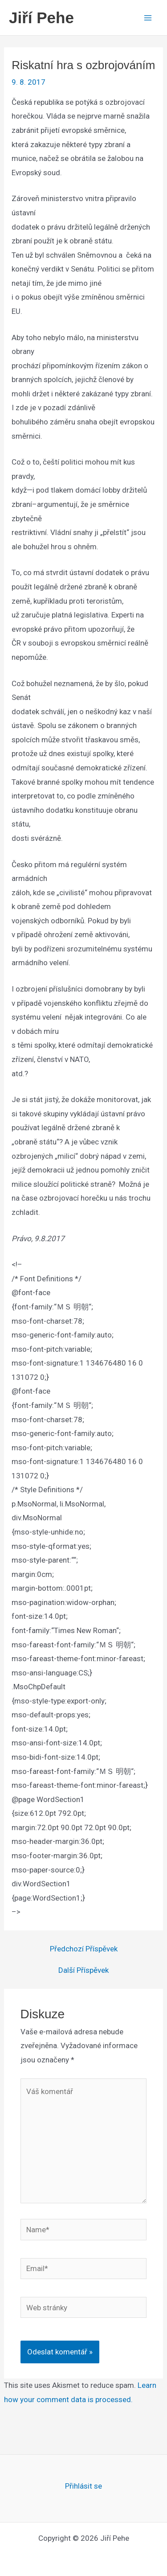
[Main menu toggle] (148, 18)
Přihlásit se (83, 2485)
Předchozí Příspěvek (84, 1949)
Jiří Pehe (41, 17)
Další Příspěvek (83, 1970)
